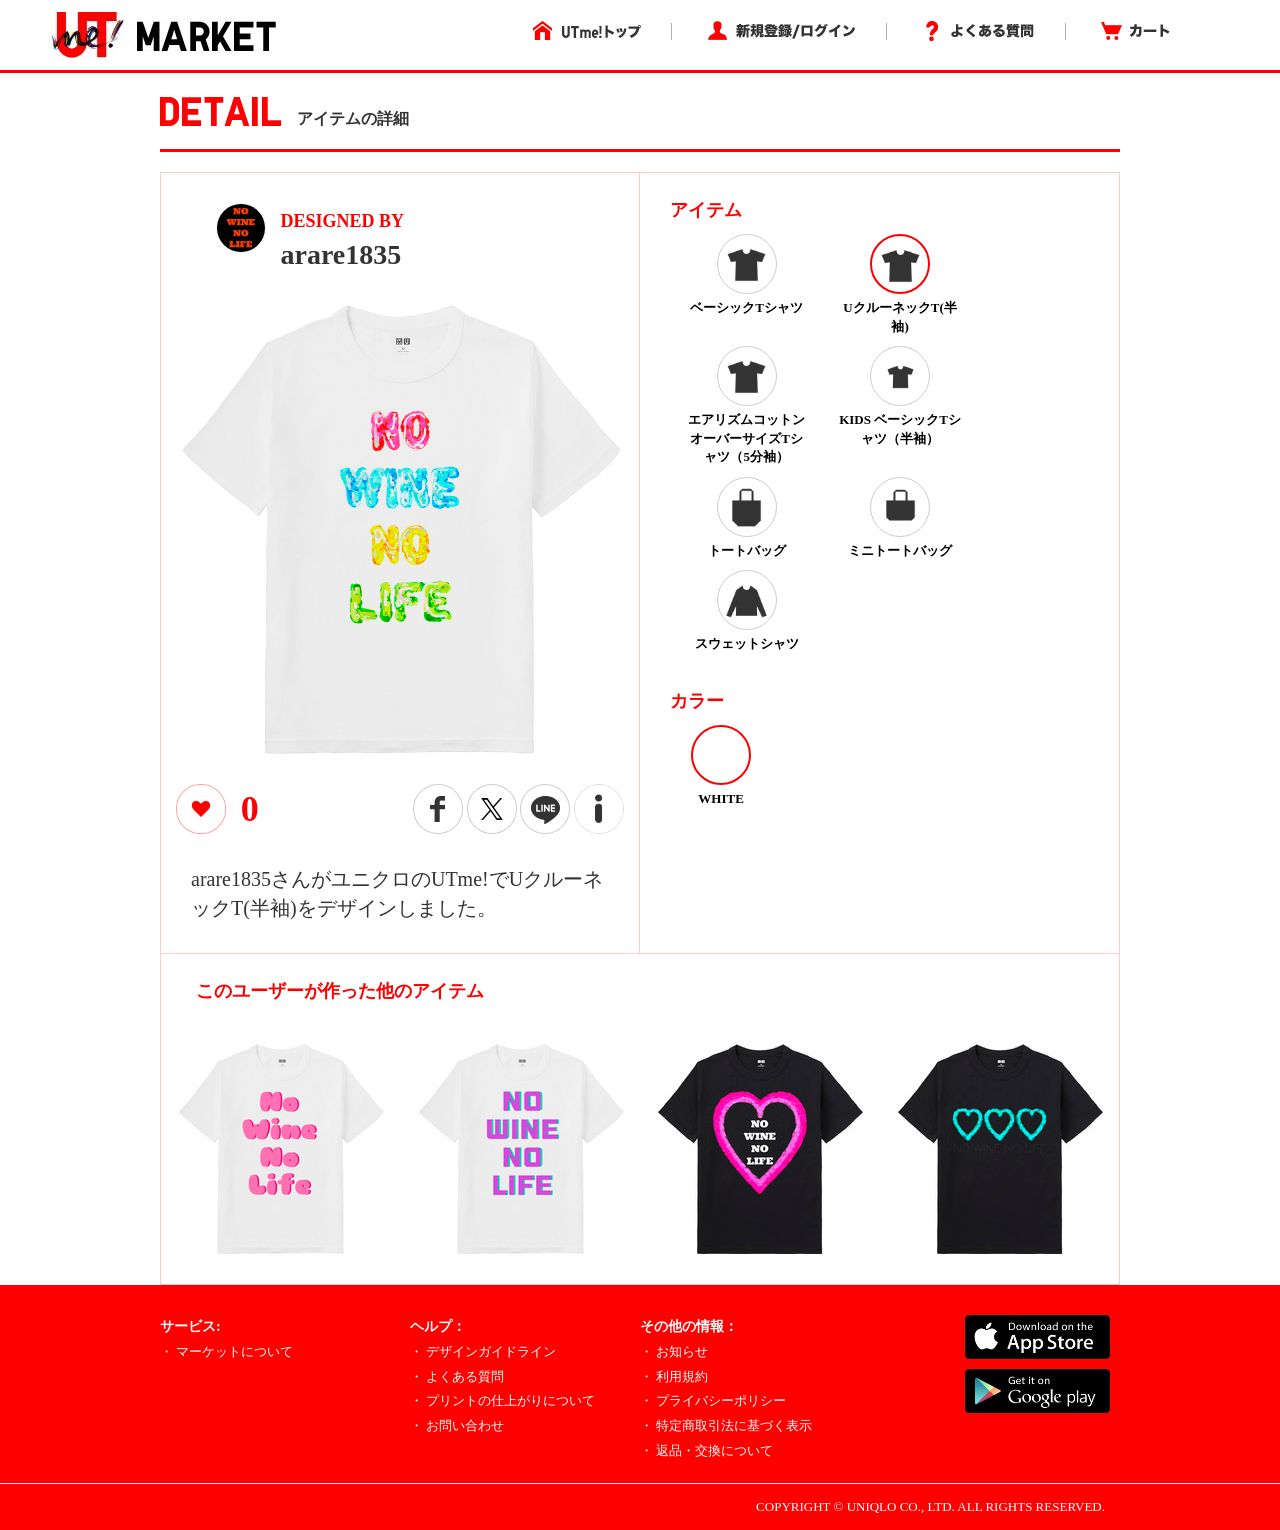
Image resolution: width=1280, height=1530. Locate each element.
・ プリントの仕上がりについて (502, 1400)
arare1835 (341, 254)
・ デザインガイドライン (483, 1351)
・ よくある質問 (457, 1376)
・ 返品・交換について (706, 1450)
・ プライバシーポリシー (713, 1400)
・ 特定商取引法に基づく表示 (726, 1425)
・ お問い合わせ (457, 1425)
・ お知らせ (674, 1351)
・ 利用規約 (674, 1376)
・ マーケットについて (226, 1351)
